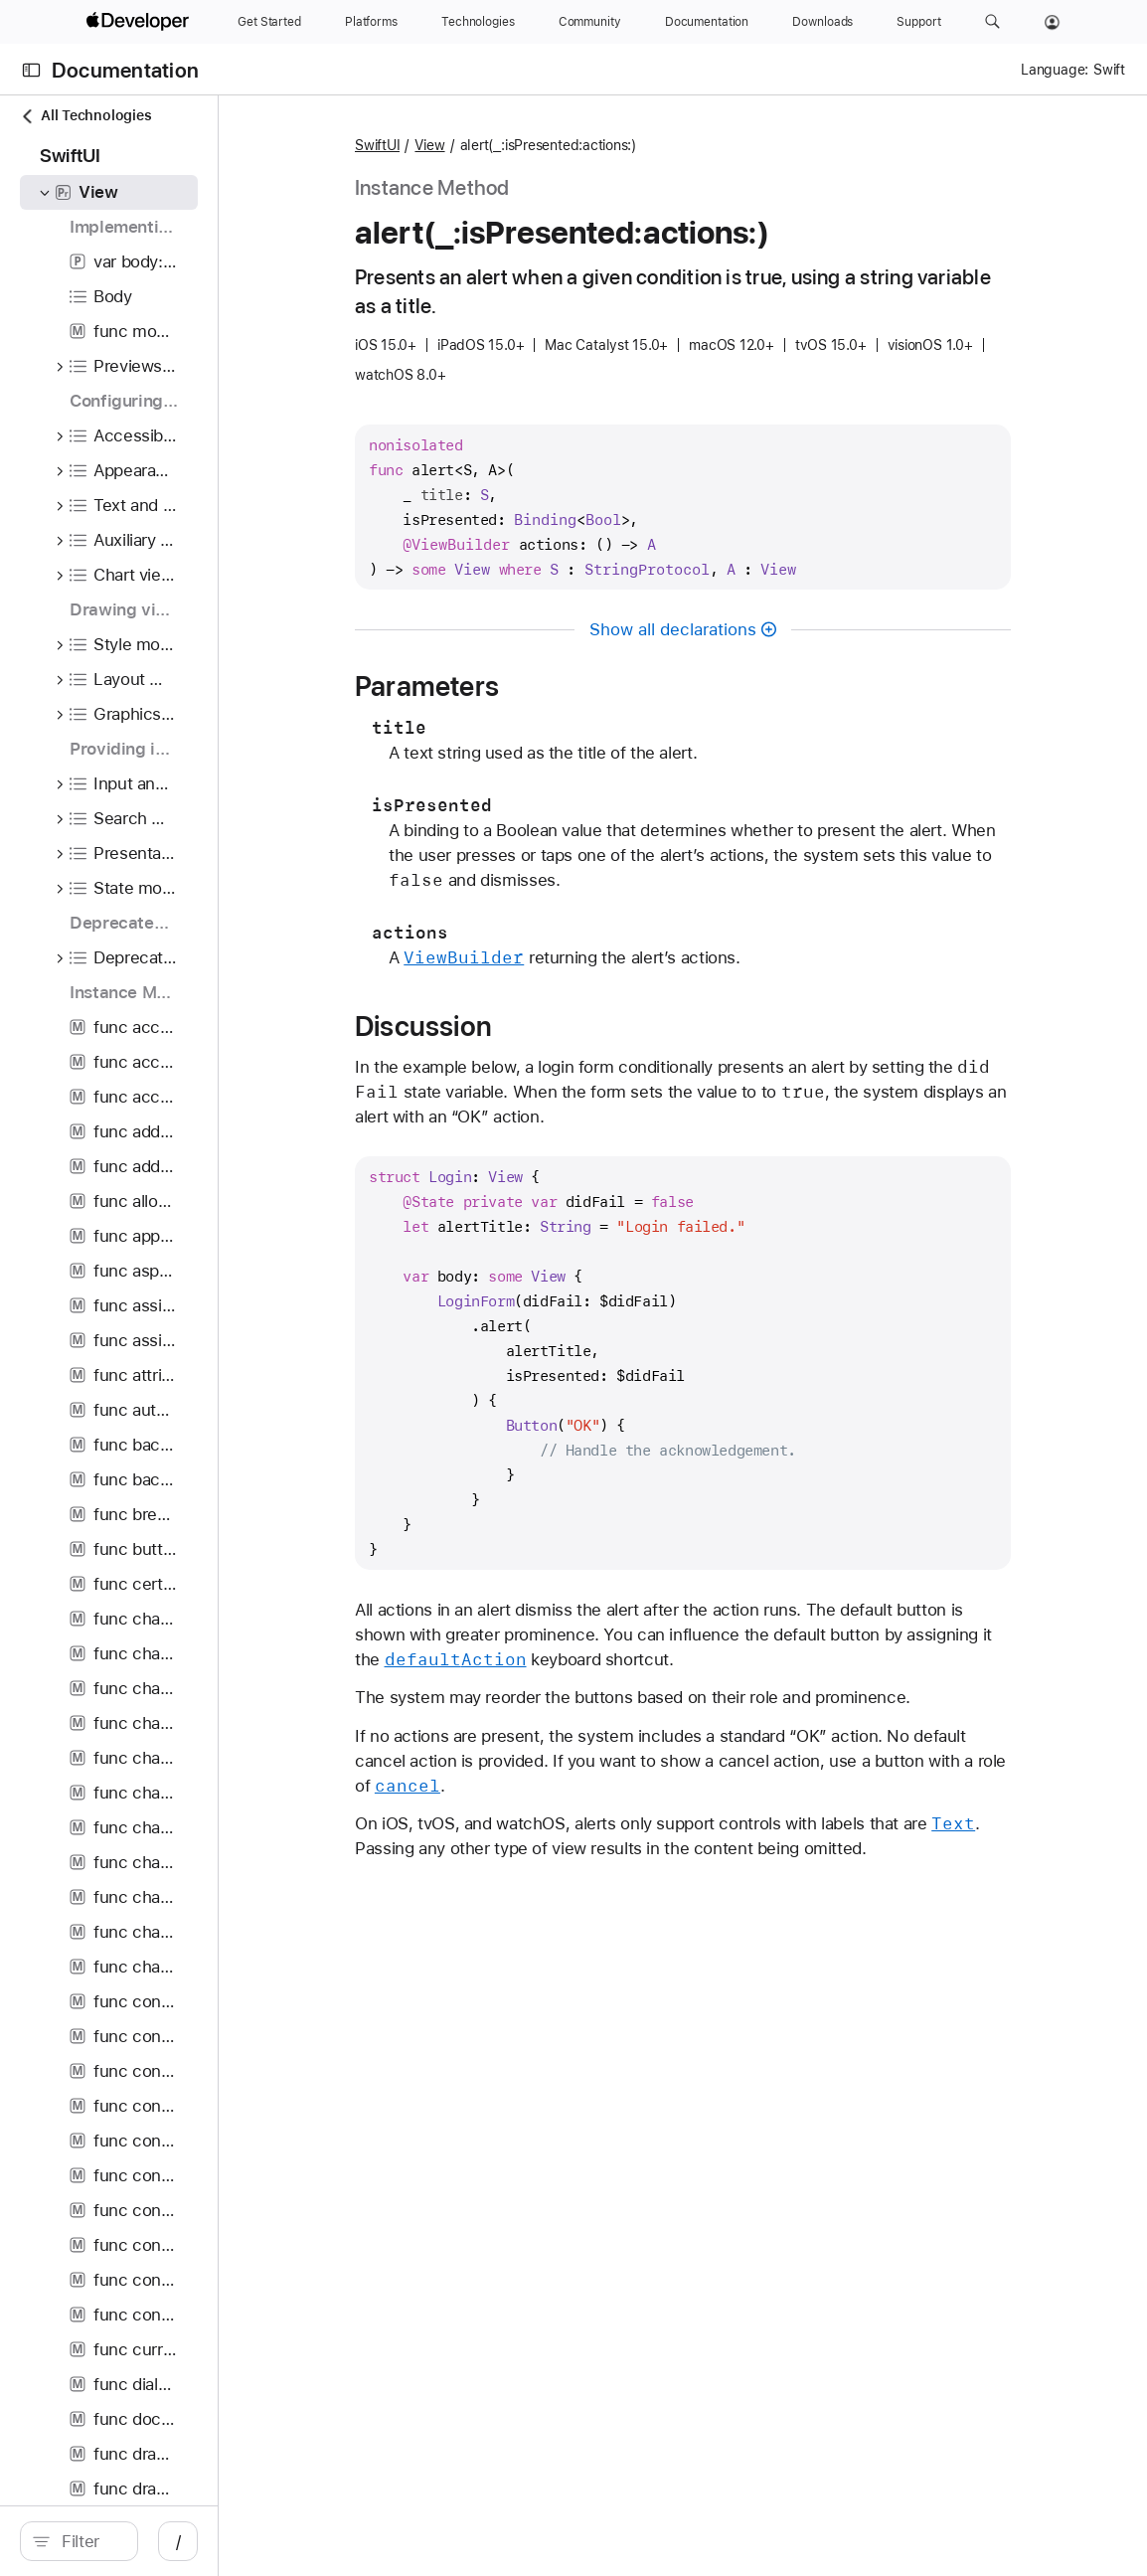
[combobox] (179, 2541)
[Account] (1052, 22)
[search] (168, 2541)
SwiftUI (499, 145)
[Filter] (179, 2541)
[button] (992, 22)
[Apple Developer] (140, 22)
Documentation (125, 70)
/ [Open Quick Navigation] (357, 2541)
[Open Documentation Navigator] (31, 70)
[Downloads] (822, 22)
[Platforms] (371, 22)
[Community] (590, 22)
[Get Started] (269, 22)
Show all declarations (772, 629)
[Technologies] (478, 22)
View (552, 145)
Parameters (549, 686)
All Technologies (85, 115)
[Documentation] (706, 22)
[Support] (918, 22)
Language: (1054, 70)
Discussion (545, 1026)
